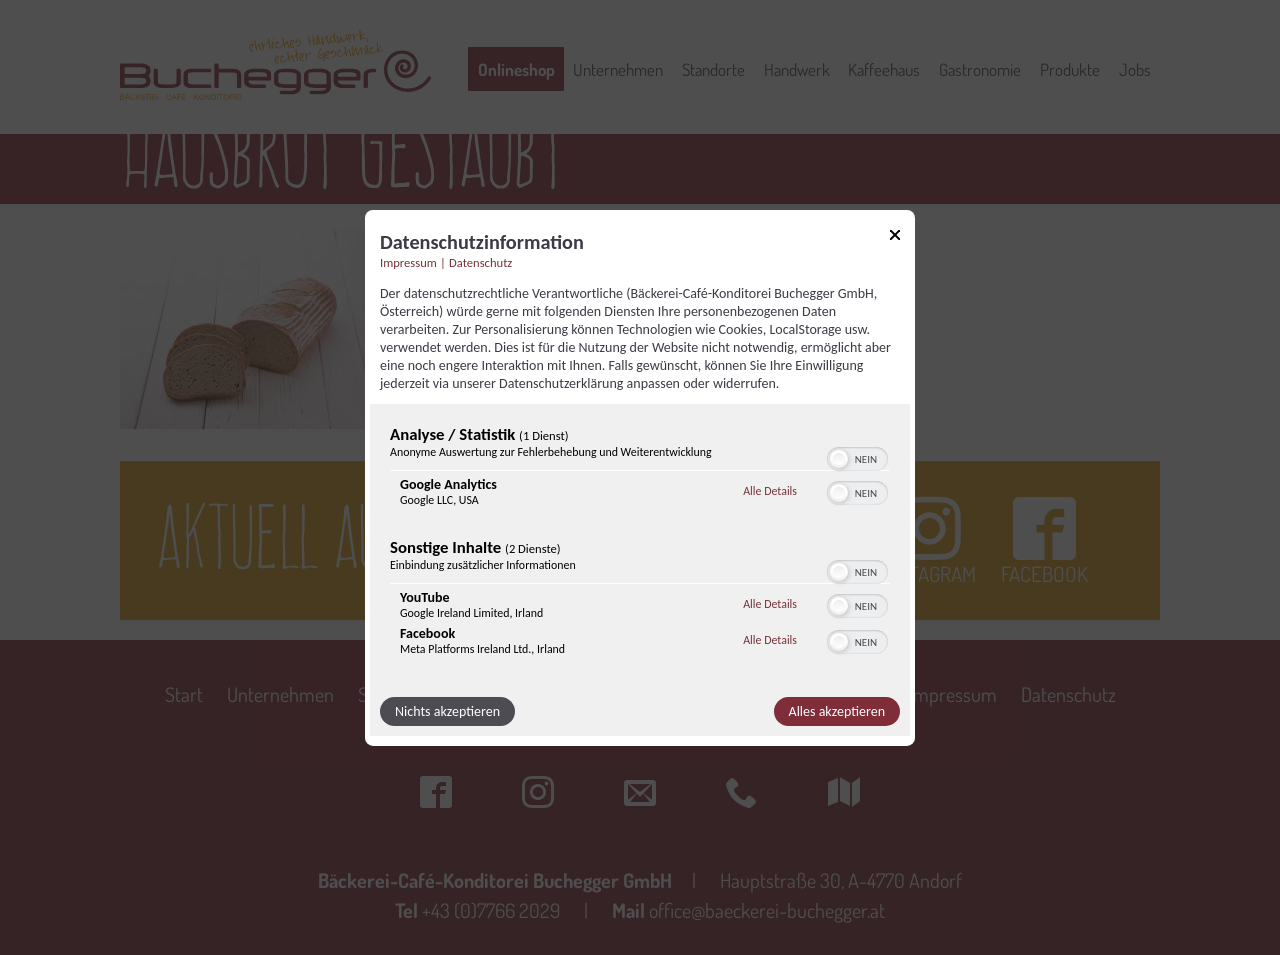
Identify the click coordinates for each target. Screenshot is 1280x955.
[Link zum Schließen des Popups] (895, 237)
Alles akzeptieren (837, 711)
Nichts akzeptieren (447, 711)
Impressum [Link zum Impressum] (408, 261)
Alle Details (770, 491)
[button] (839, 459)
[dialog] (640, 477)
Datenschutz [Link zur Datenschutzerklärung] (480, 261)
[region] (640, 545)
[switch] (857, 457)
